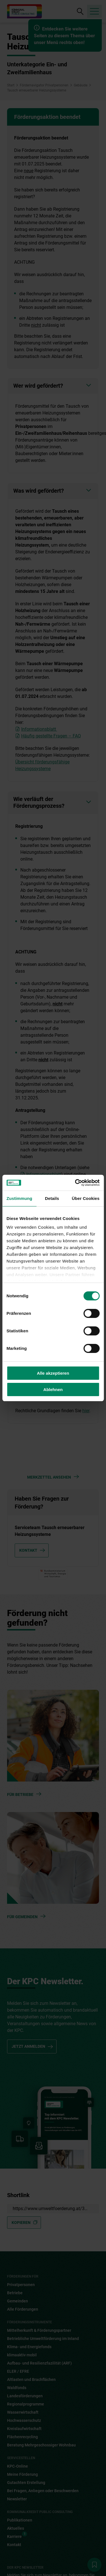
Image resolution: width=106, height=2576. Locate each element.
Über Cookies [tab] (85, 1198)
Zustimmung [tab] (19, 1198)
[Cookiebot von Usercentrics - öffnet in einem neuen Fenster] (75, 1182)
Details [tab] (52, 1198)
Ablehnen (52, 1389)
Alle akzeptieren (53, 1373)
